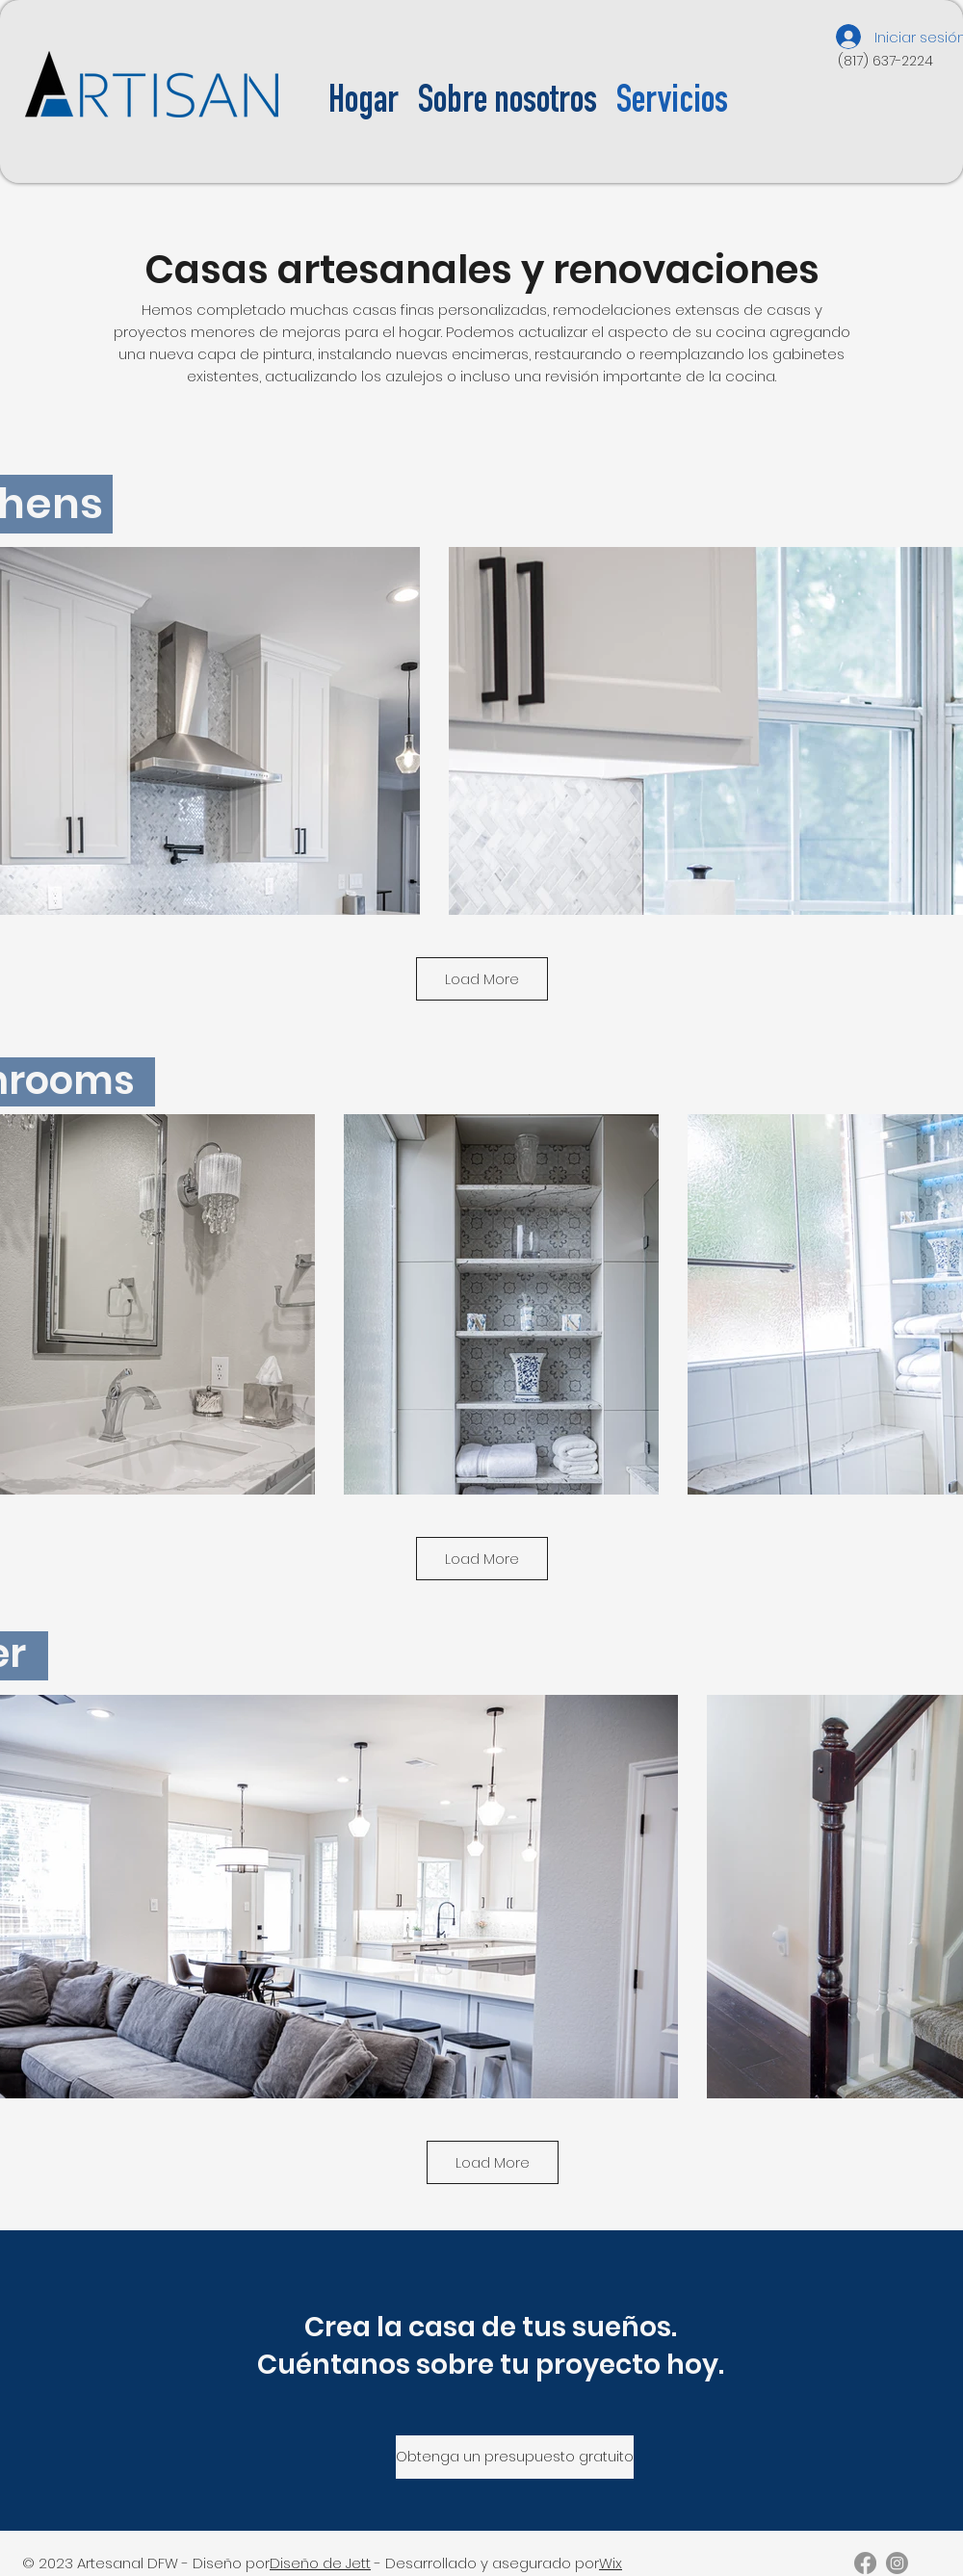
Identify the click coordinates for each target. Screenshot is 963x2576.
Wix (610, 2563)
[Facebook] (865, 2563)
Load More (482, 979)
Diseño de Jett (320, 2563)
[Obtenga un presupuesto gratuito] (515, 2457)
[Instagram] (897, 2563)
